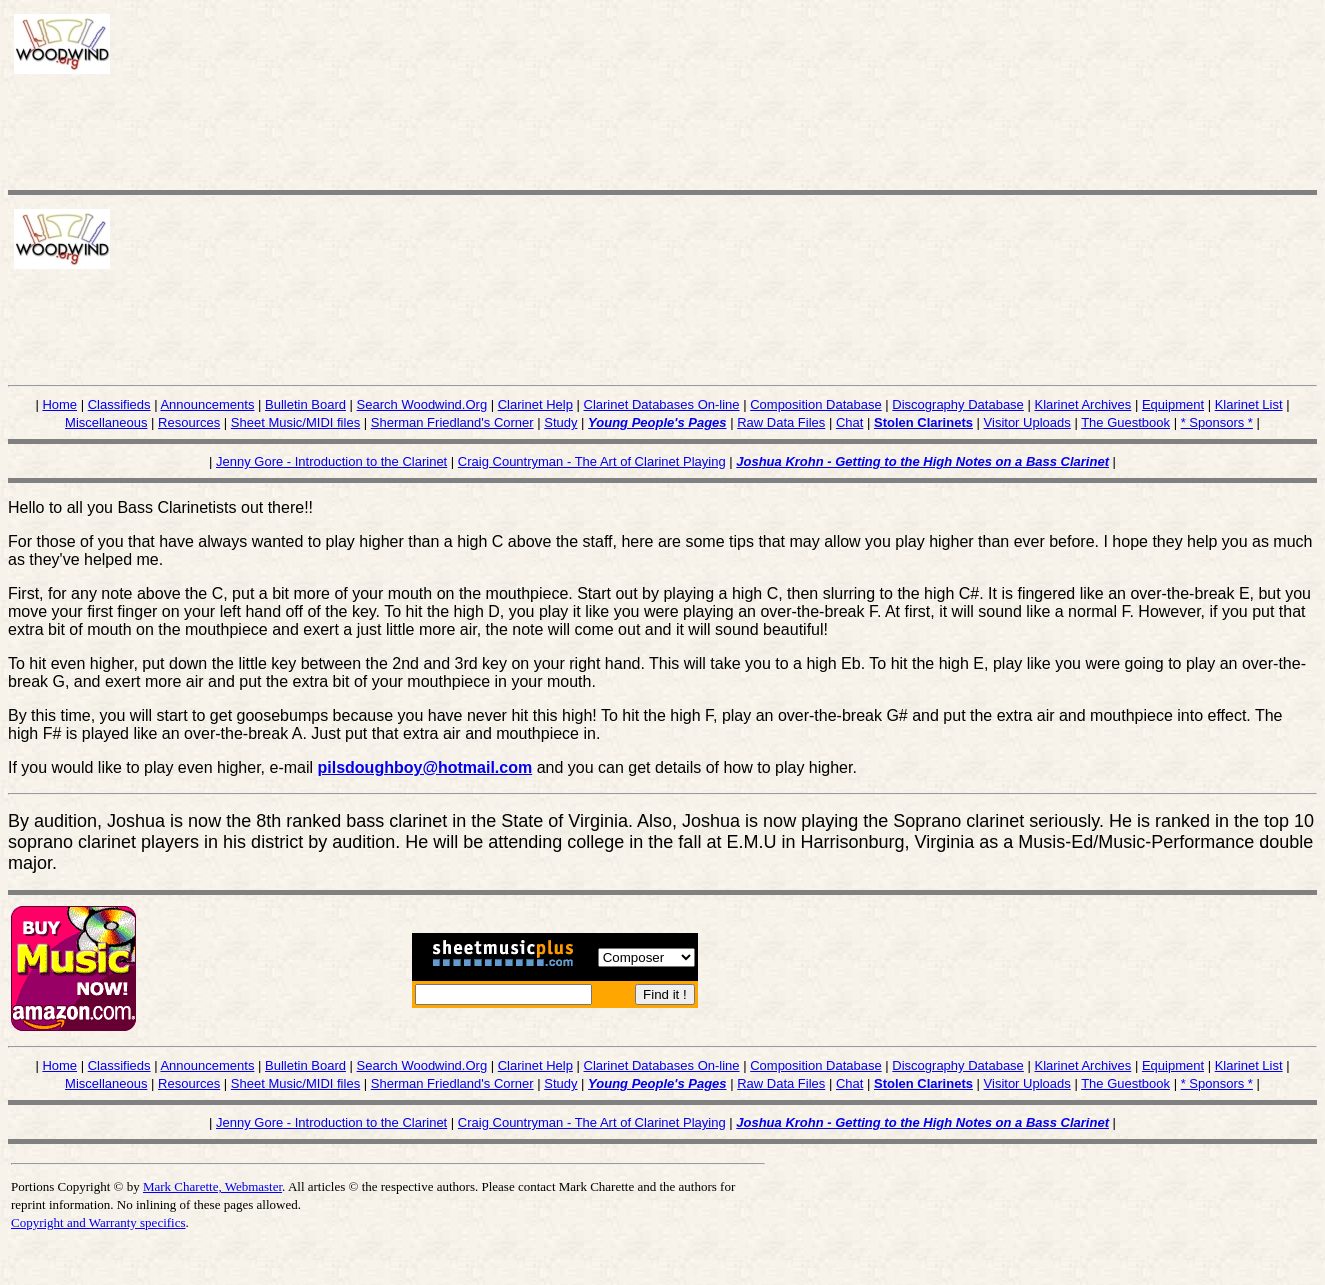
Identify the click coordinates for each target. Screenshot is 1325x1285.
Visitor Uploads (1027, 422)
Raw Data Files (781, 422)
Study (560, 422)
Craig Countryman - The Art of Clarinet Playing (592, 461)
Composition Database (816, 404)
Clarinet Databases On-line (662, 404)
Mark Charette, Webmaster (212, 1186)
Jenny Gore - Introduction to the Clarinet (331, 461)
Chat (849, 422)
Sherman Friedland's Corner (452, 422)
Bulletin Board (305, 404)
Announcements (207, 404)
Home (59, 404)
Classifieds (119, 404)
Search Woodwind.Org (422, 404)
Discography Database (958, 404)
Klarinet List (1249, 404)
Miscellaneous (106, 422)
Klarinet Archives (1082, 404)
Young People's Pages (657, 422)
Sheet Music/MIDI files (295, 422)
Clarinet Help (535, 404)
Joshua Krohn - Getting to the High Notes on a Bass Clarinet (922, 461)
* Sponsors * (1217, 422)
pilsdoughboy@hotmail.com (425, 767)
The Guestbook (1125, 422)
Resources (189, 422)
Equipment (1173, 404)
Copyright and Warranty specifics (98, 1222)
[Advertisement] (378, 127)
